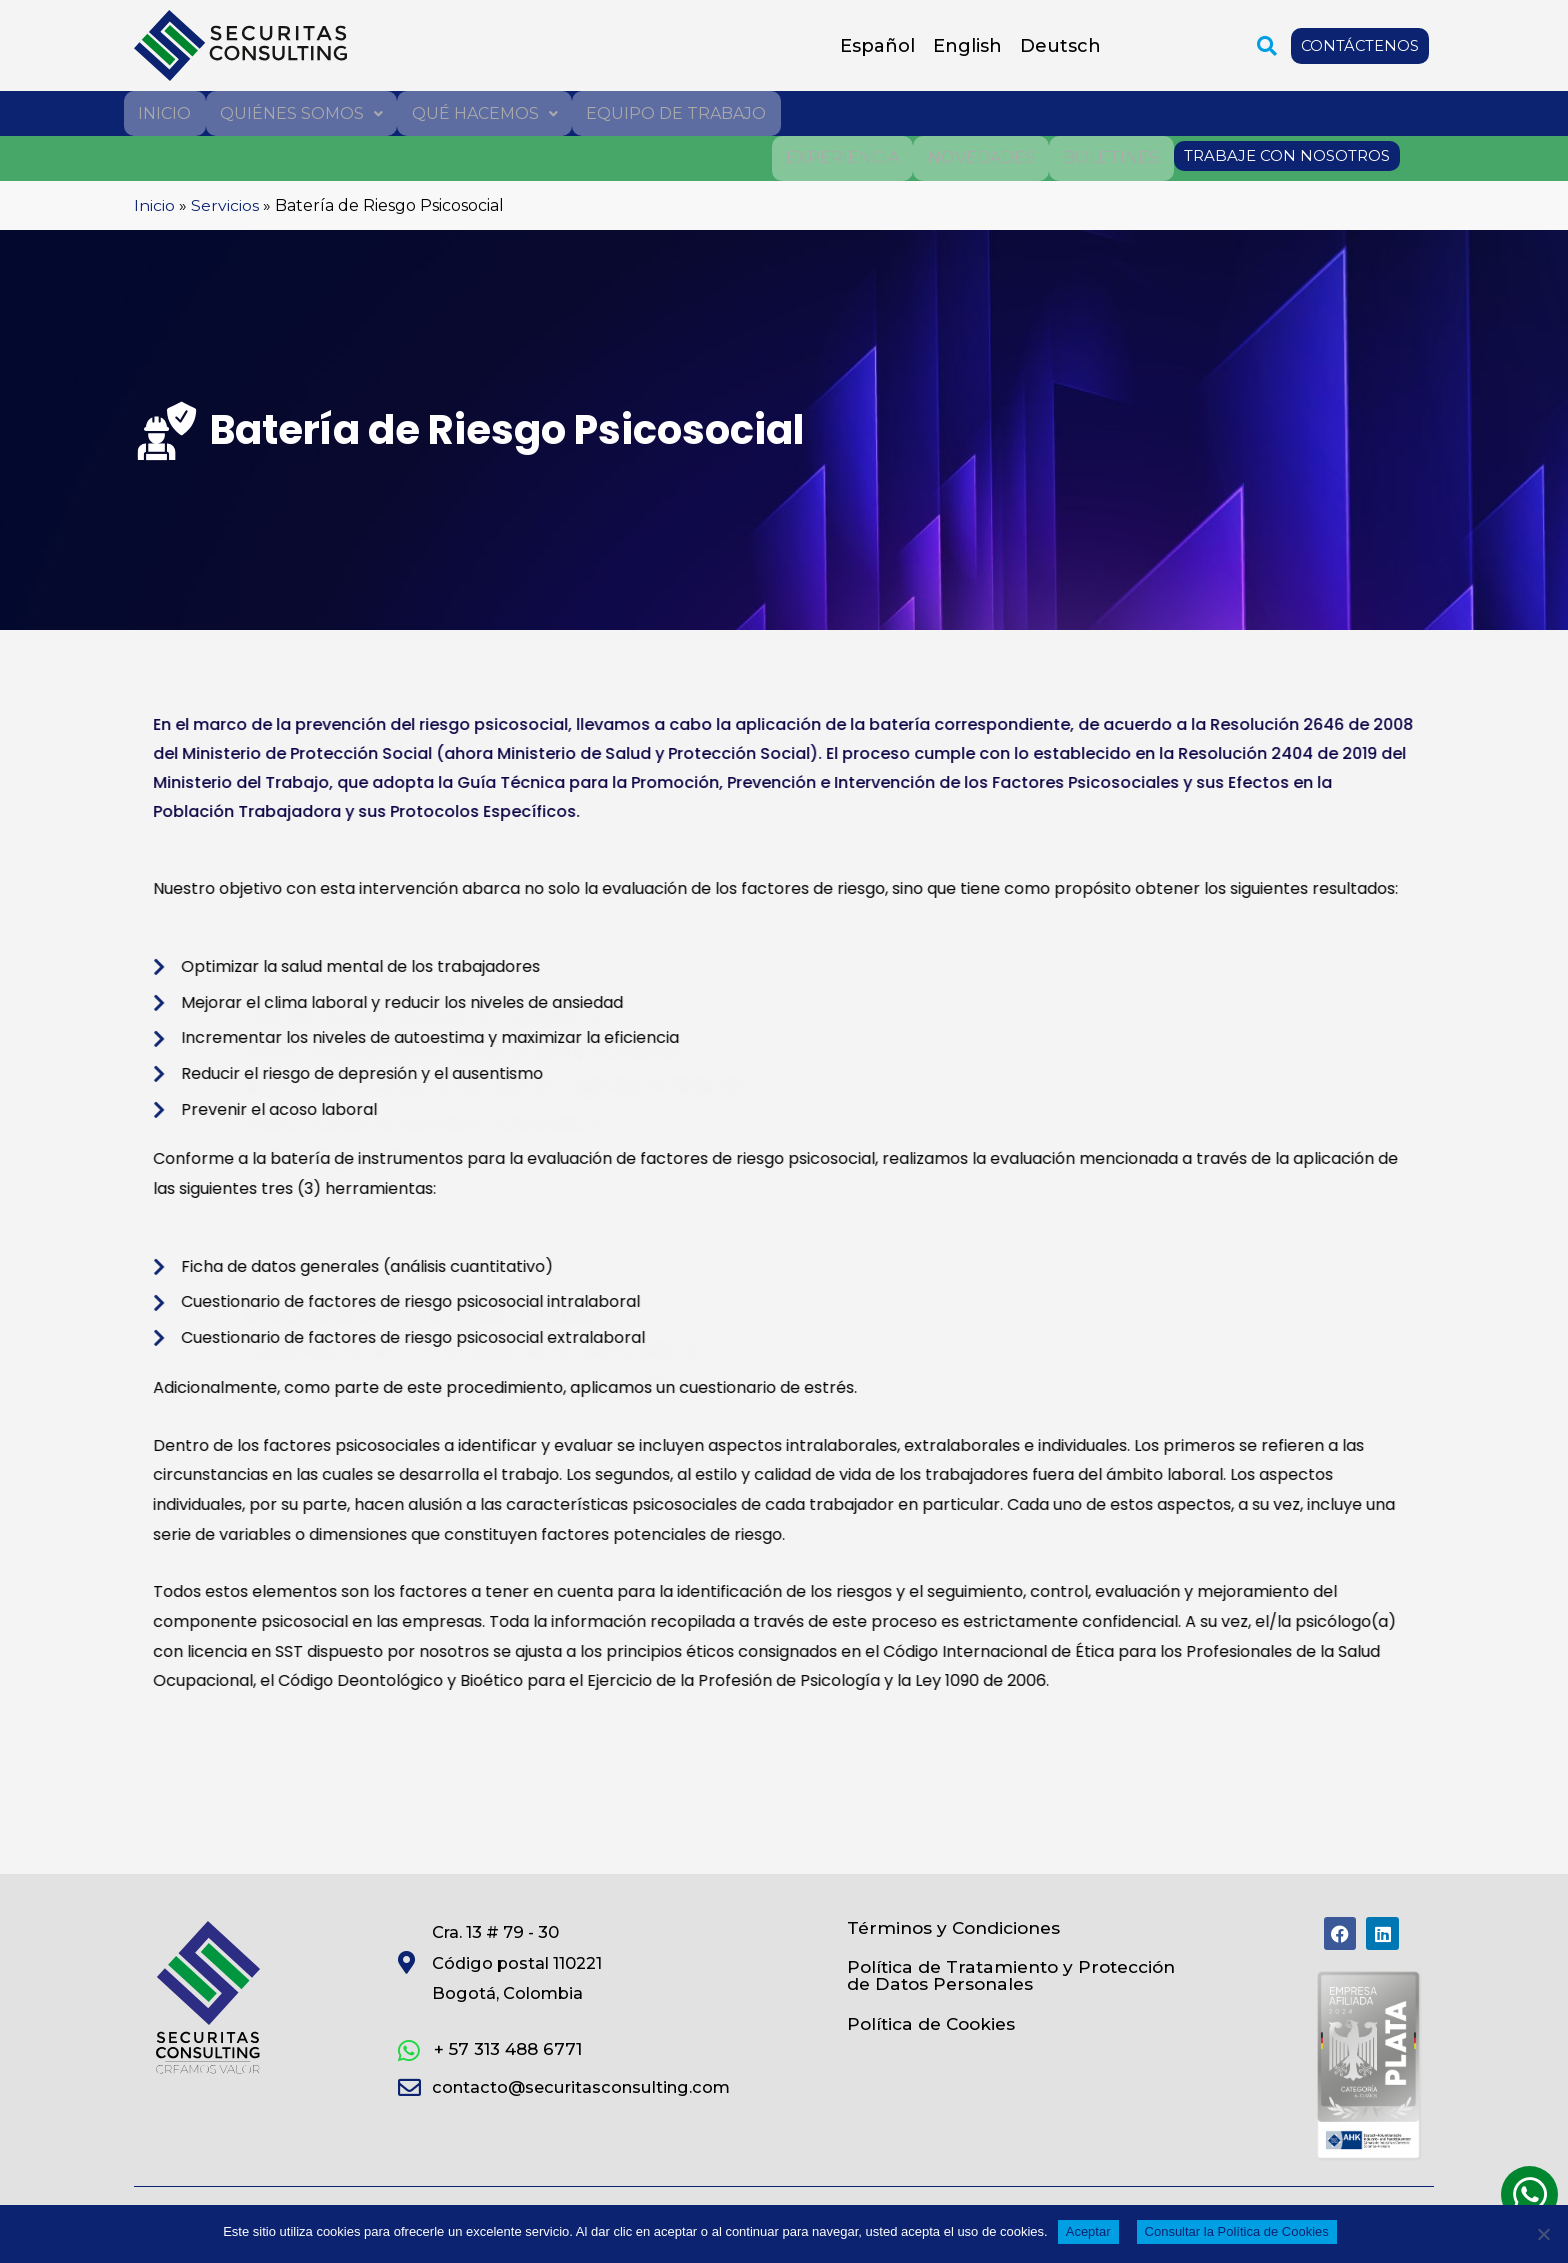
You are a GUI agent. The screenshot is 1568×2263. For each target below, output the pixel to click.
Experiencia (844, 156)
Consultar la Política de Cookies (1237, 2231)
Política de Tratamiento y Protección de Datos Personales (998, 1978)
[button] (1265, 46)
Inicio (164, 112)
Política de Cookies (935, 2029)
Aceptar (1088, 2231)
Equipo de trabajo (674, 112)
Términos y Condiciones (958, 1927)
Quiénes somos (300, 112)
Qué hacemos (483, 112)
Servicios (225, 203)
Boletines (1112, 156)
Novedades (982, 156)
